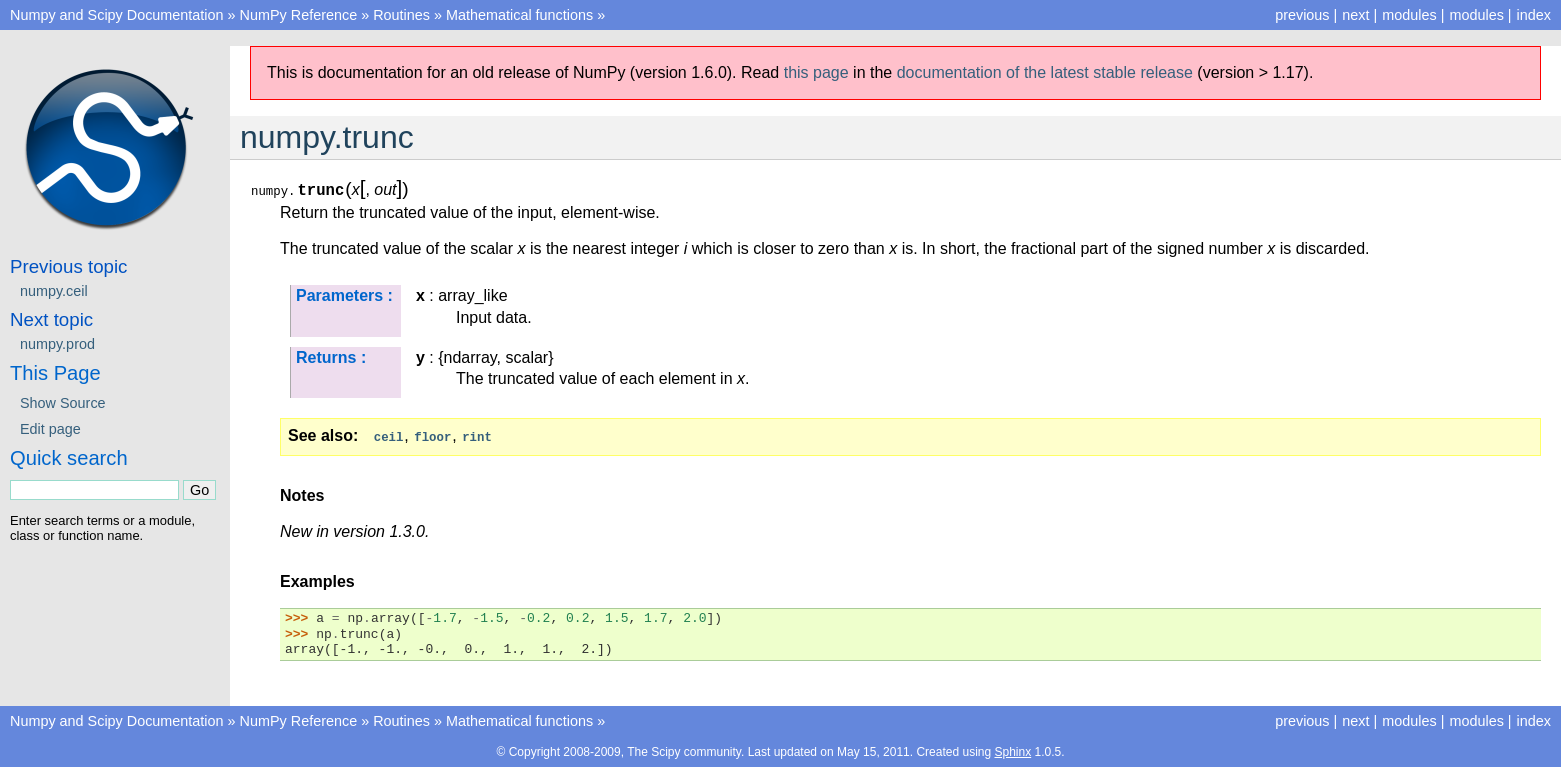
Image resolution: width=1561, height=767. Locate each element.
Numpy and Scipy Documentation (117, 15)
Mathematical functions (519, 15)
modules (1476, 15)
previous (1302, 15)
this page (816, 72)
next (1355, 15)
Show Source (63, 403)
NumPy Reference (299, 15)
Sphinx (1012, 751)
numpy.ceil (54, 291)
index (1534, 15)
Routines (401, 15)
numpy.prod (57, 344)
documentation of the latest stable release (1045, 72)
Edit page (50, 429)
